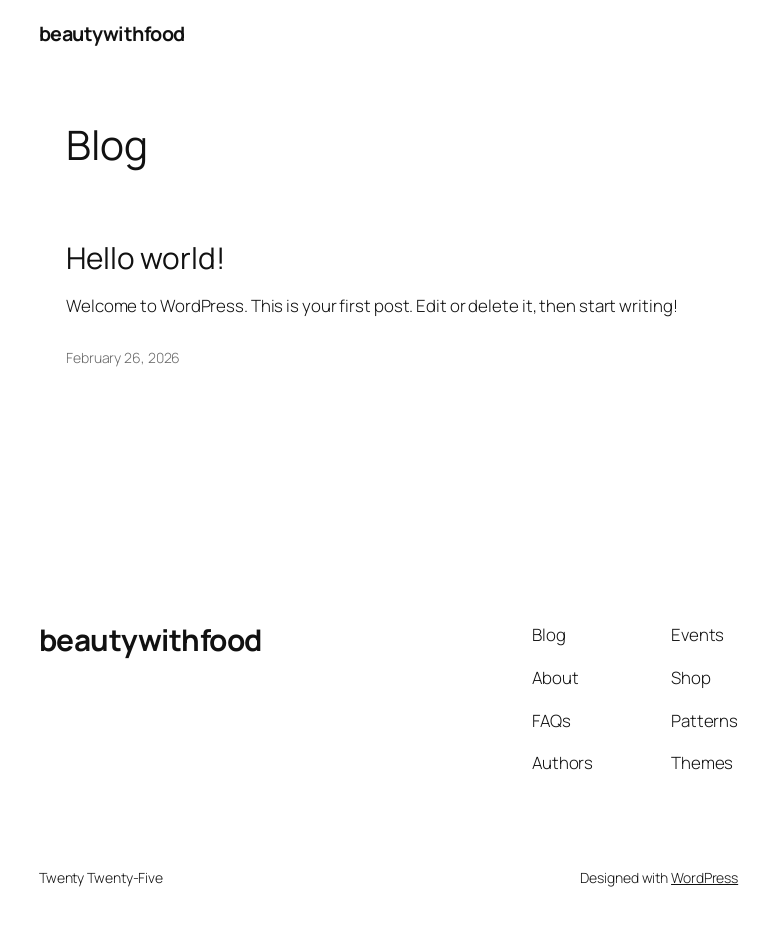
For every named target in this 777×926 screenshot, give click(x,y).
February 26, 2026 (123, 357)
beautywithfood (112, 33)
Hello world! (145, 258)
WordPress (704, 877)
